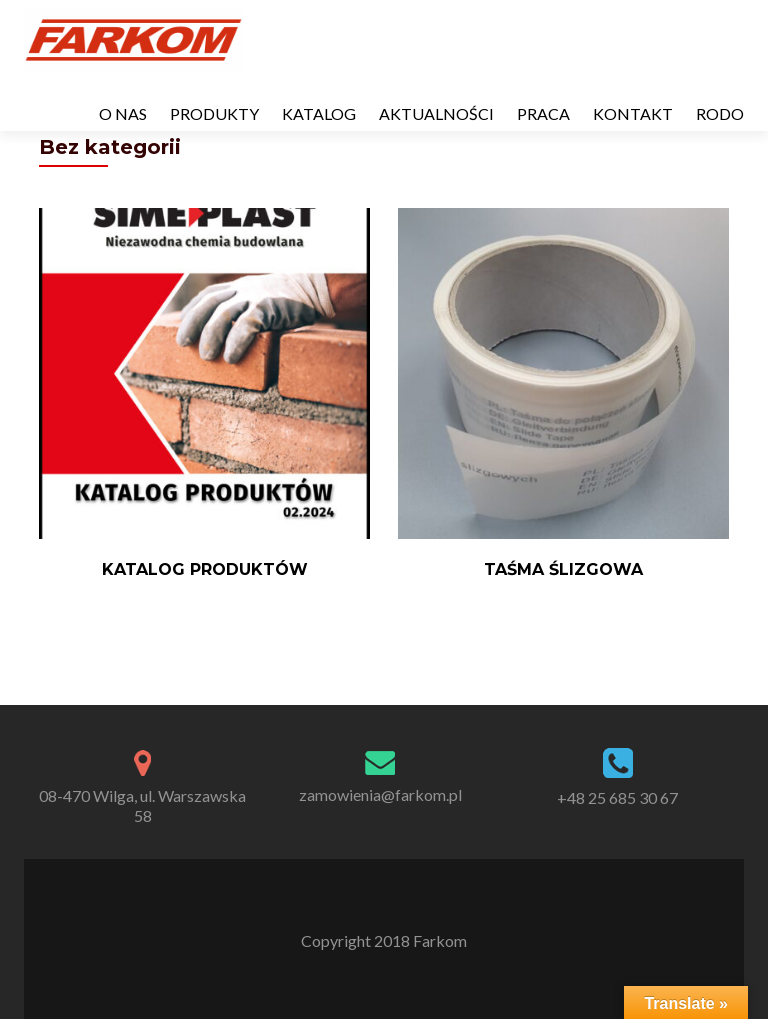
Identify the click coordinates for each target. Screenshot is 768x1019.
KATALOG (319, 113)
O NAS (123, 113)
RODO (720, 113)
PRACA (543, 113)
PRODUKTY (214, 113)
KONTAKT (633, 113)
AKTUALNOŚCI (436, 113)
